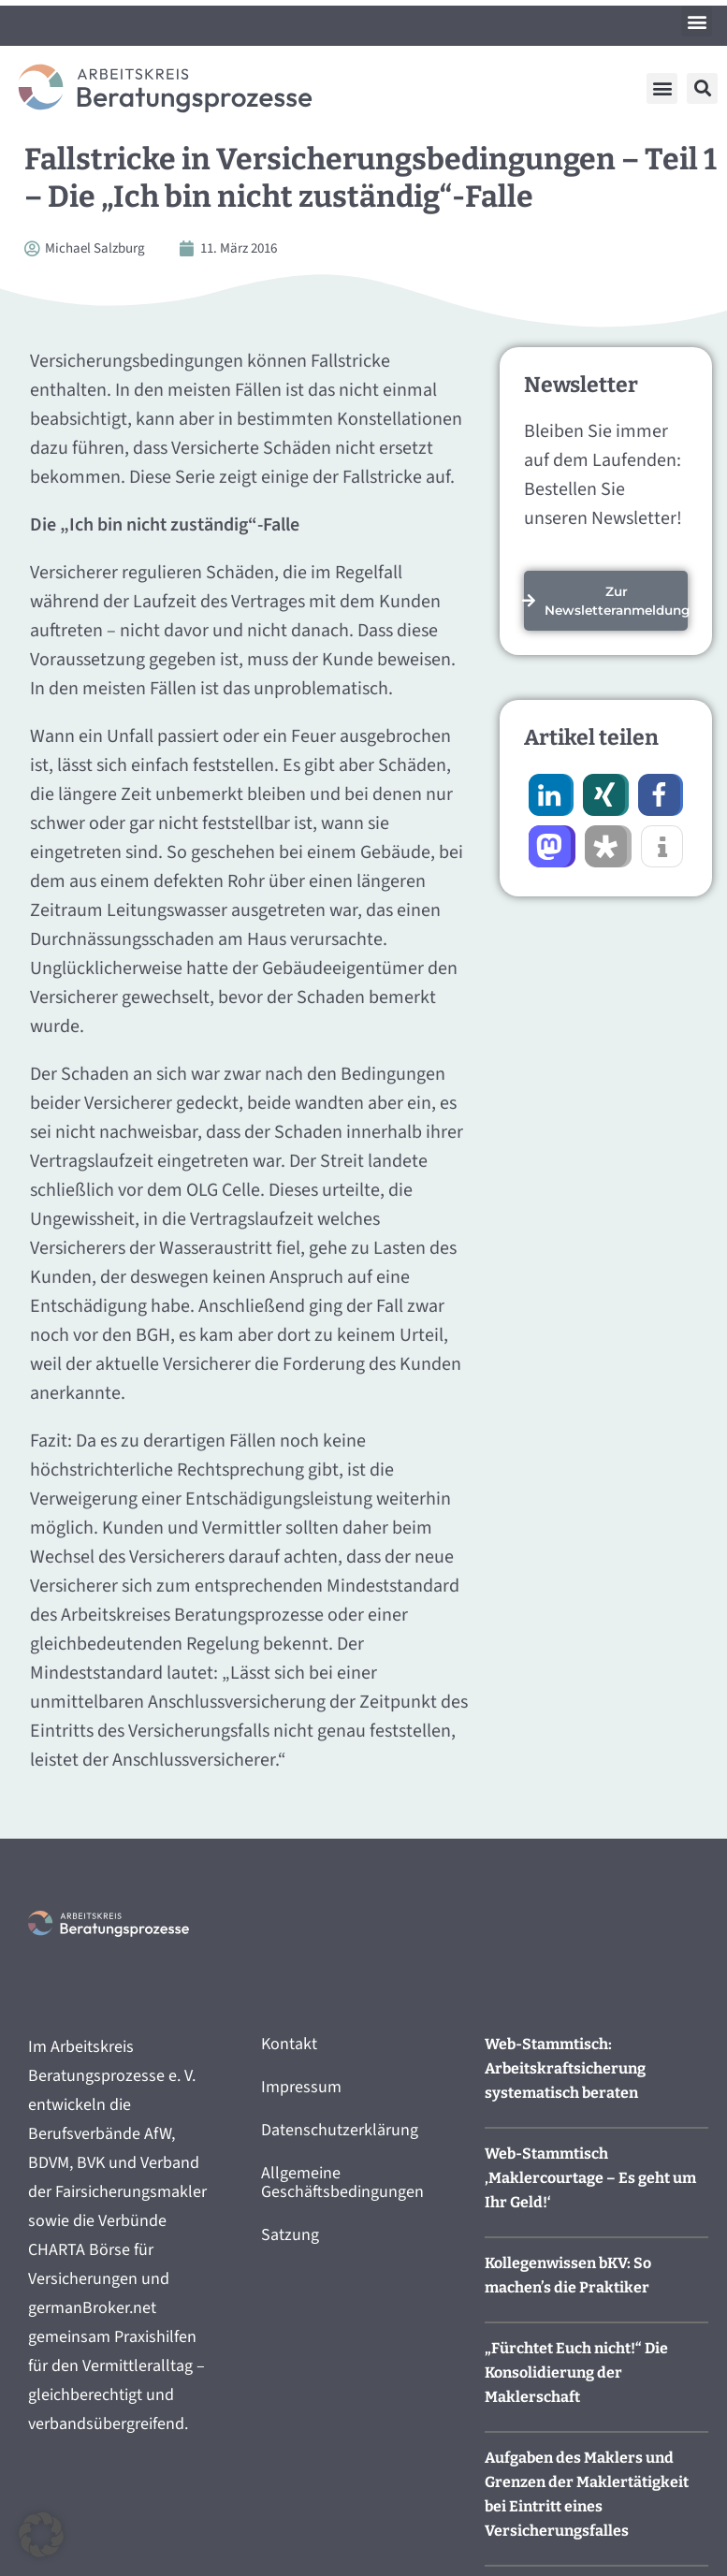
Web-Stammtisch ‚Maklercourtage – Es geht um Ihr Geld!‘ (590, 2178)
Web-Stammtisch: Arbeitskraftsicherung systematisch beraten (565, 2068)
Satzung (290, 2235)
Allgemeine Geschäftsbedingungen (342, 2182)
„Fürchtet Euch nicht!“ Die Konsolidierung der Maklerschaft (576, 2372)
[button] (696, 21)
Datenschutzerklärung (339, 2130)
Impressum (301, 2087)
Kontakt (289, 2044)
